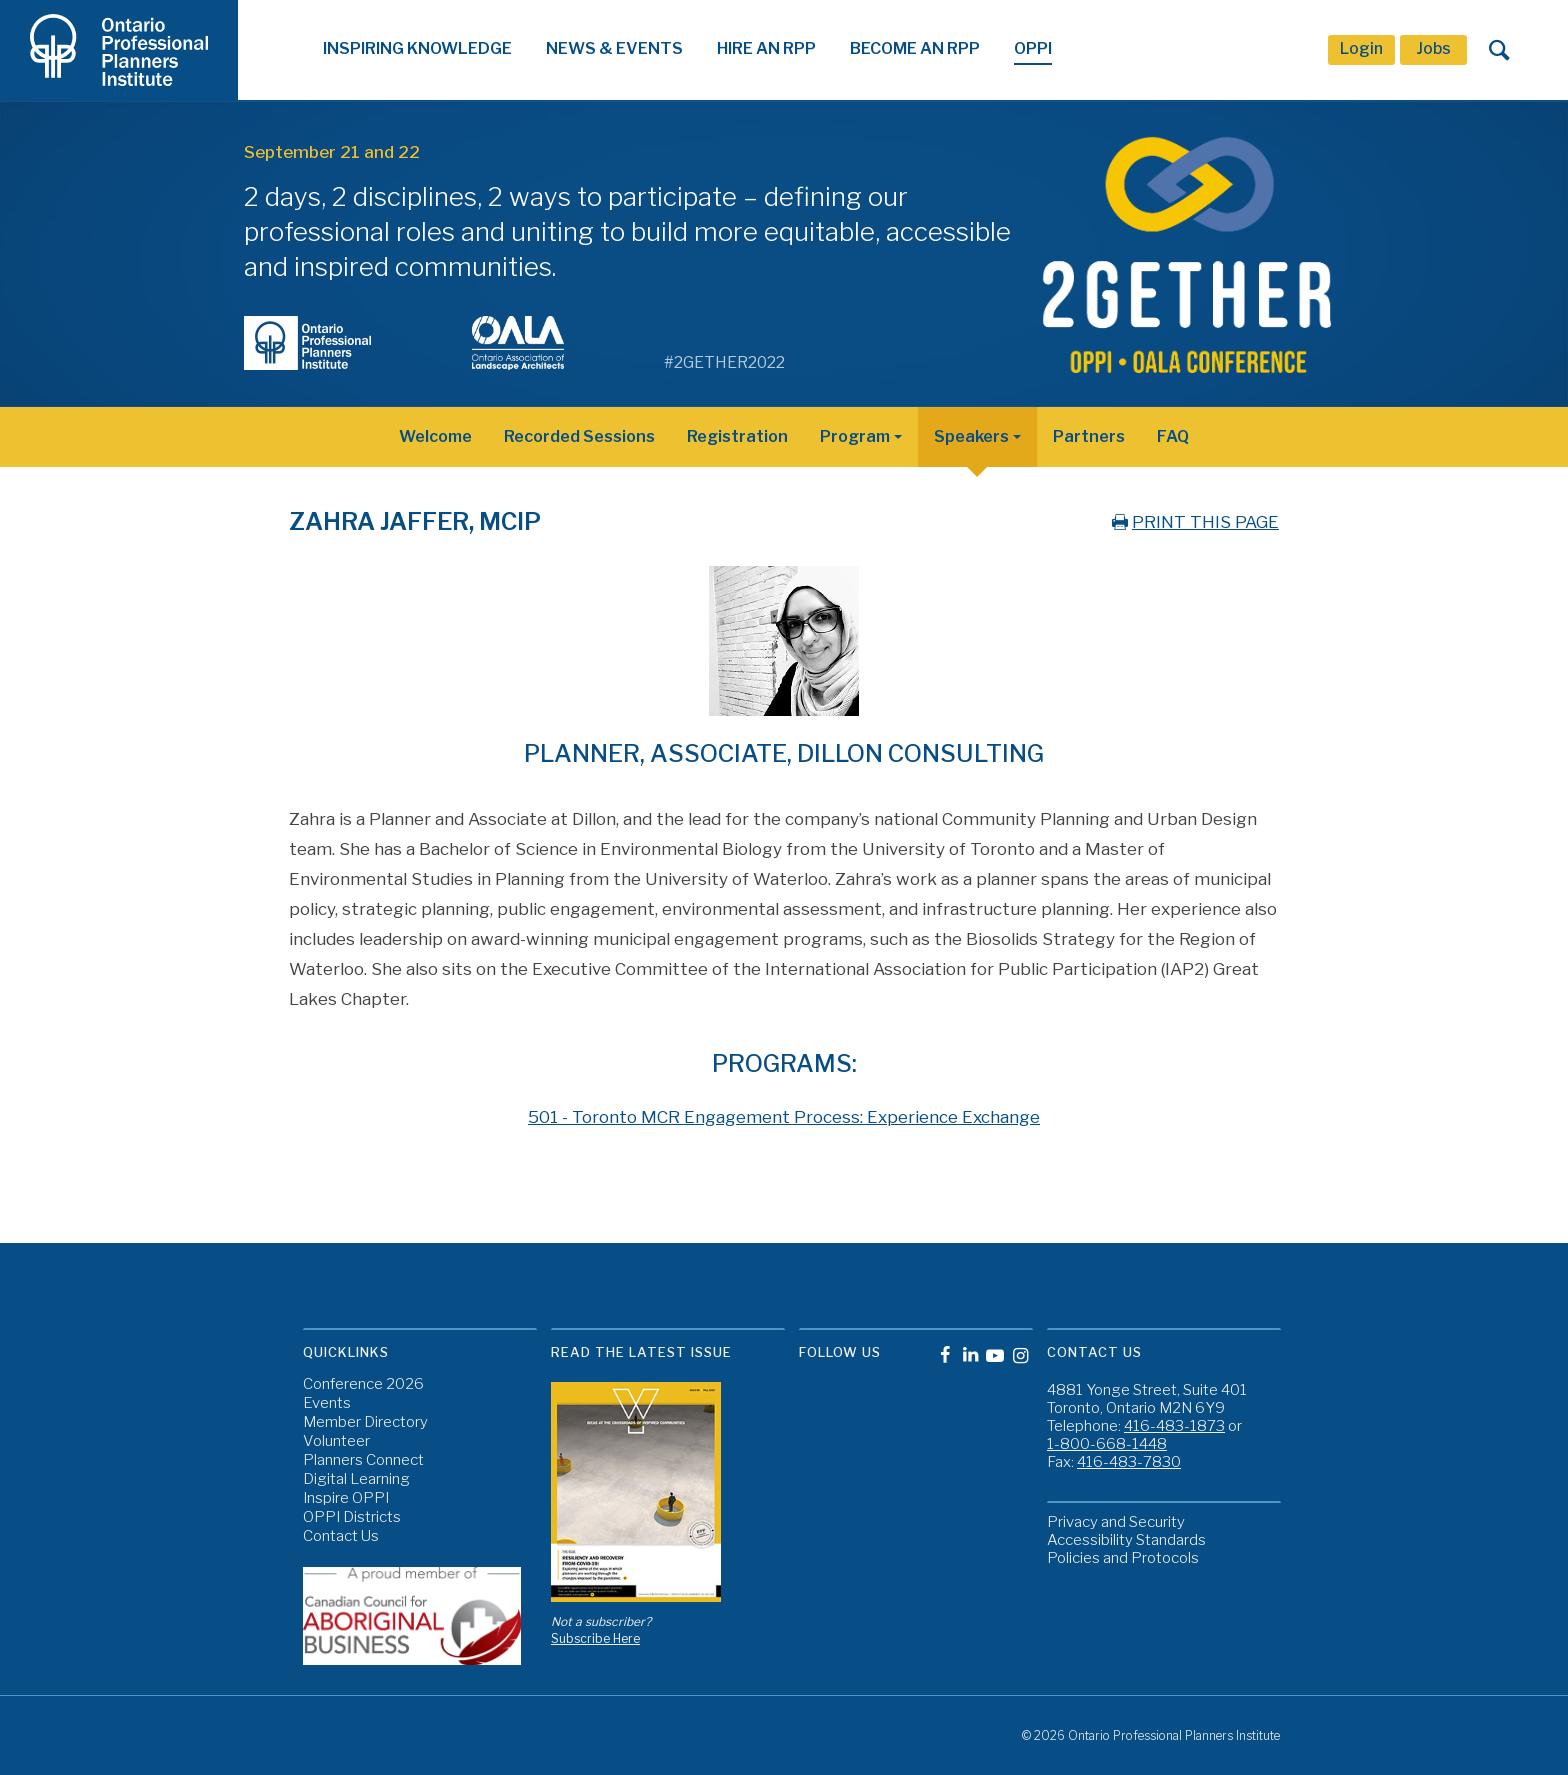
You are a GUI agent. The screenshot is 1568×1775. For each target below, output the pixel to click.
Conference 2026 (363, 1384)
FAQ (1173, 436)
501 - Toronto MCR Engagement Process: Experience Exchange (784, 1117)
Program (855, 436)
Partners (1089, 436)
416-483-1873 (1174, 1426)
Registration (737, 436)
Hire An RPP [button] (766, 48)
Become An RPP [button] (915, 48)
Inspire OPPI (346, 1498)
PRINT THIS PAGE (1193, 522)
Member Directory (365, 1422)
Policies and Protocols (1123, 1558)
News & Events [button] (614, 48)
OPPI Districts (352, 1517)
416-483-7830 (1129, 1462)
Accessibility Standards (1126, 1540)
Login (1361, 48)
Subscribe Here (595, 1638)
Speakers (971, 436)
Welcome (435, 436)
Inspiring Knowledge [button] (417, 48)
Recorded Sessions (579, 436)
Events (327, 1403)
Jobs (1433, 48)
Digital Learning (356, 1479)
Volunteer (336, 1441)
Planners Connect (363, 1460)
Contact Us (341, 1536)
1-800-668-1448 (1107, 1444)
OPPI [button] (1033, 48)
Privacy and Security (1116, 1522)
